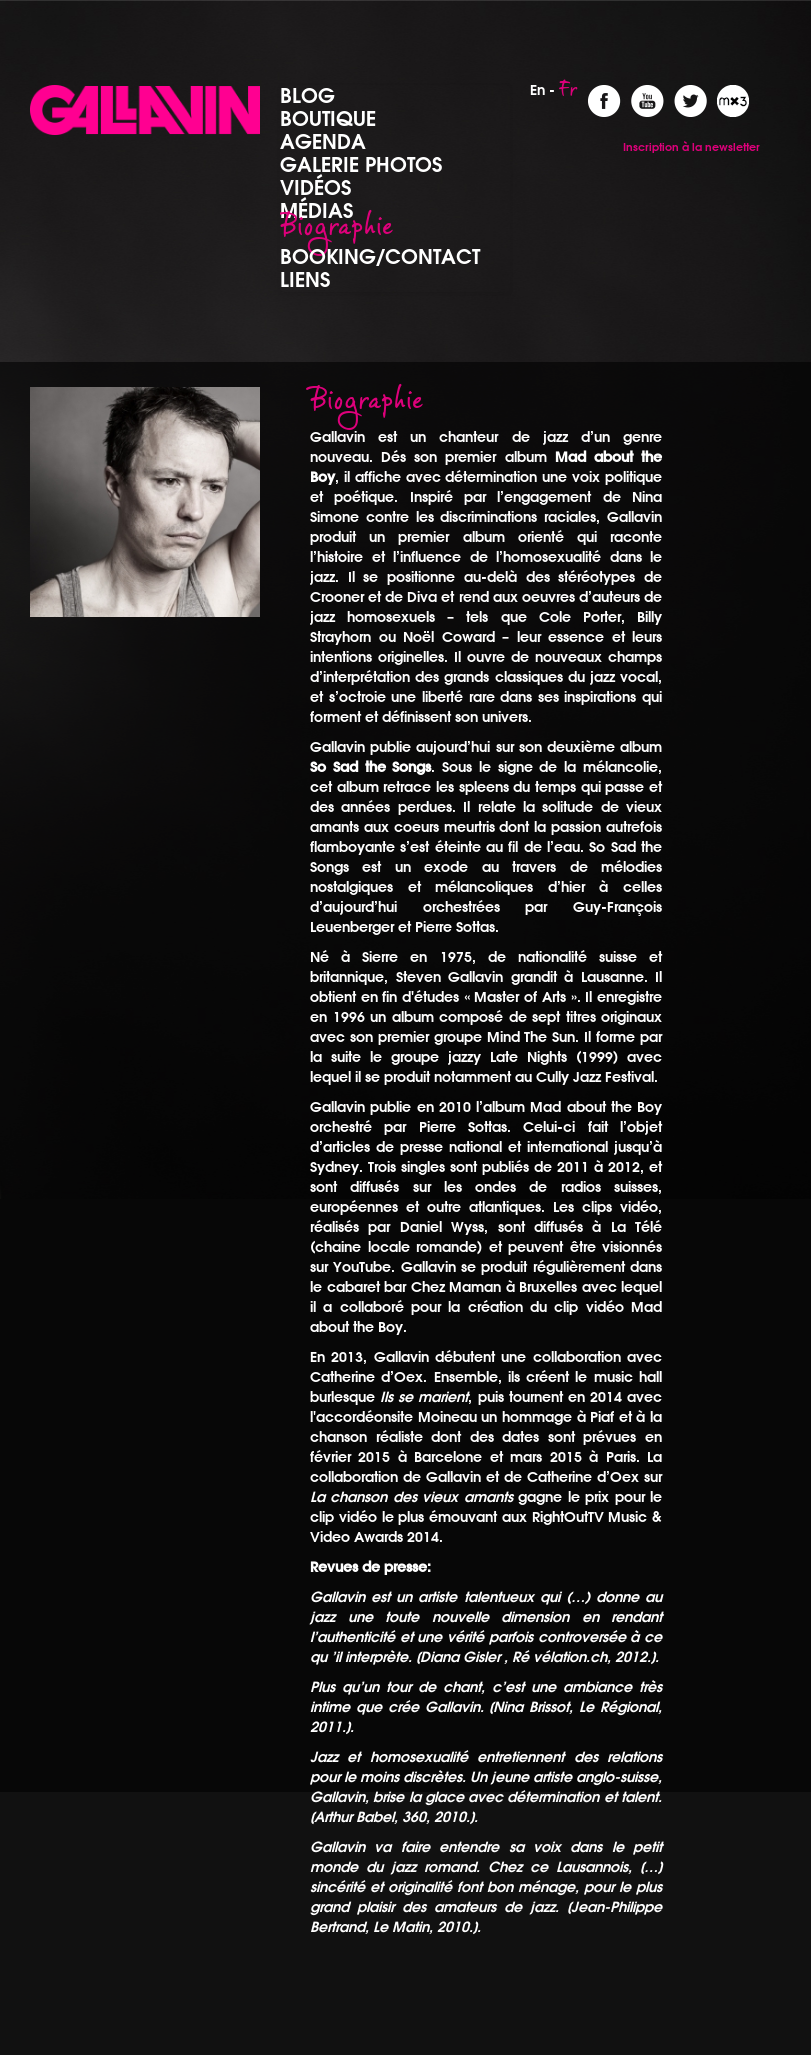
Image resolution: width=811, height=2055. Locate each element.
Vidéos (315, 187)
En (537, 90)
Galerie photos (361, 164)
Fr (568, 95)
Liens (305, 279)
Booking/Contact (380, 256)
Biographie (336, 233)
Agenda (323, 141)
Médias (316, 210)
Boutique (328, 118)
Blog (307, 95)
